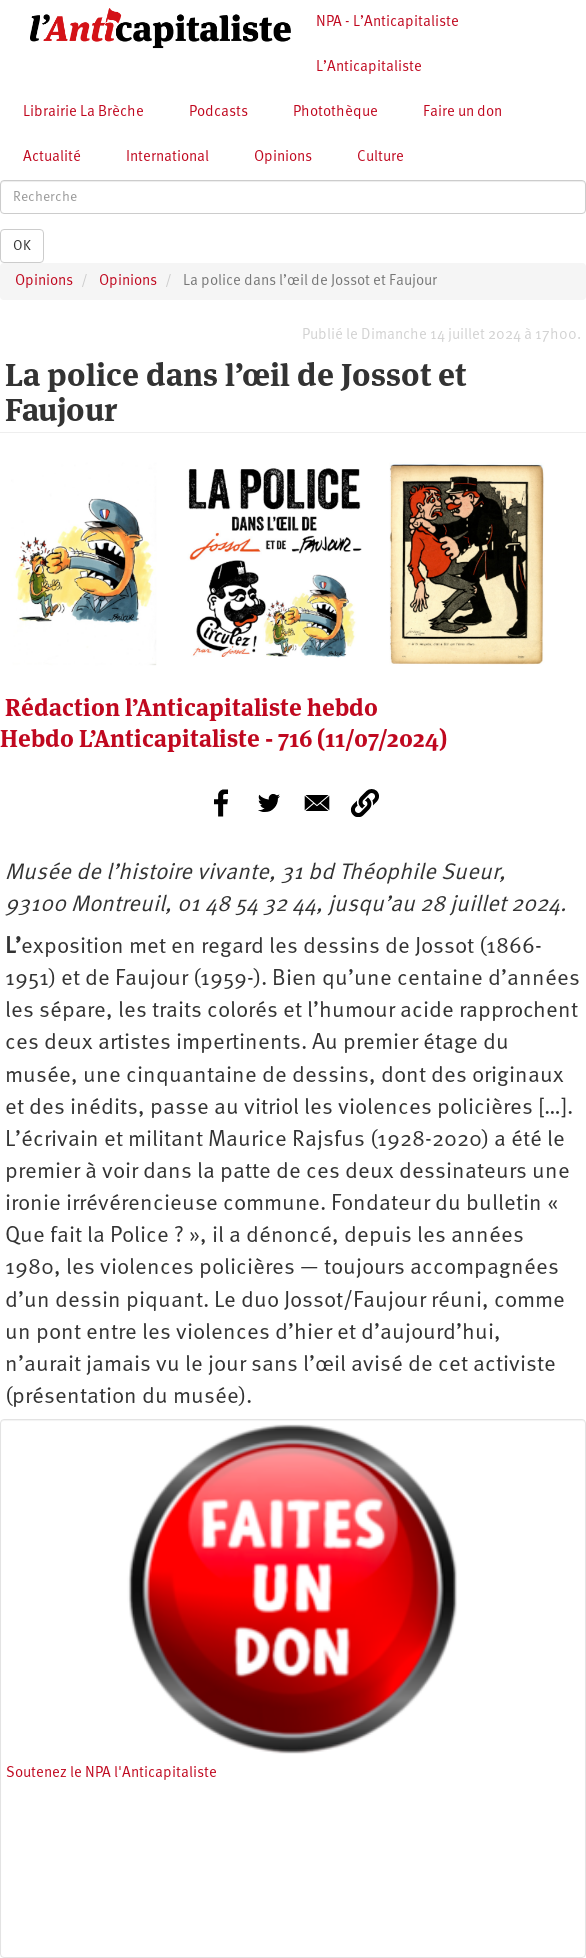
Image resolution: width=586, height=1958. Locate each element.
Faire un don (462, 112)
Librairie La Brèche (83, 112)
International (167, 157)
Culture (380, 157)
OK (22, 246)
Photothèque (335, 112)
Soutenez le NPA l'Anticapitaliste (111, 1773)
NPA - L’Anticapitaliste (387, 22)
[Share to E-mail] (317, 803)
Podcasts (218, 112)
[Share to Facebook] (221, 803)
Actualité (52, 157)
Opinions (283, 157)
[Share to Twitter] (269, 803)
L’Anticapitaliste (369, 67)
